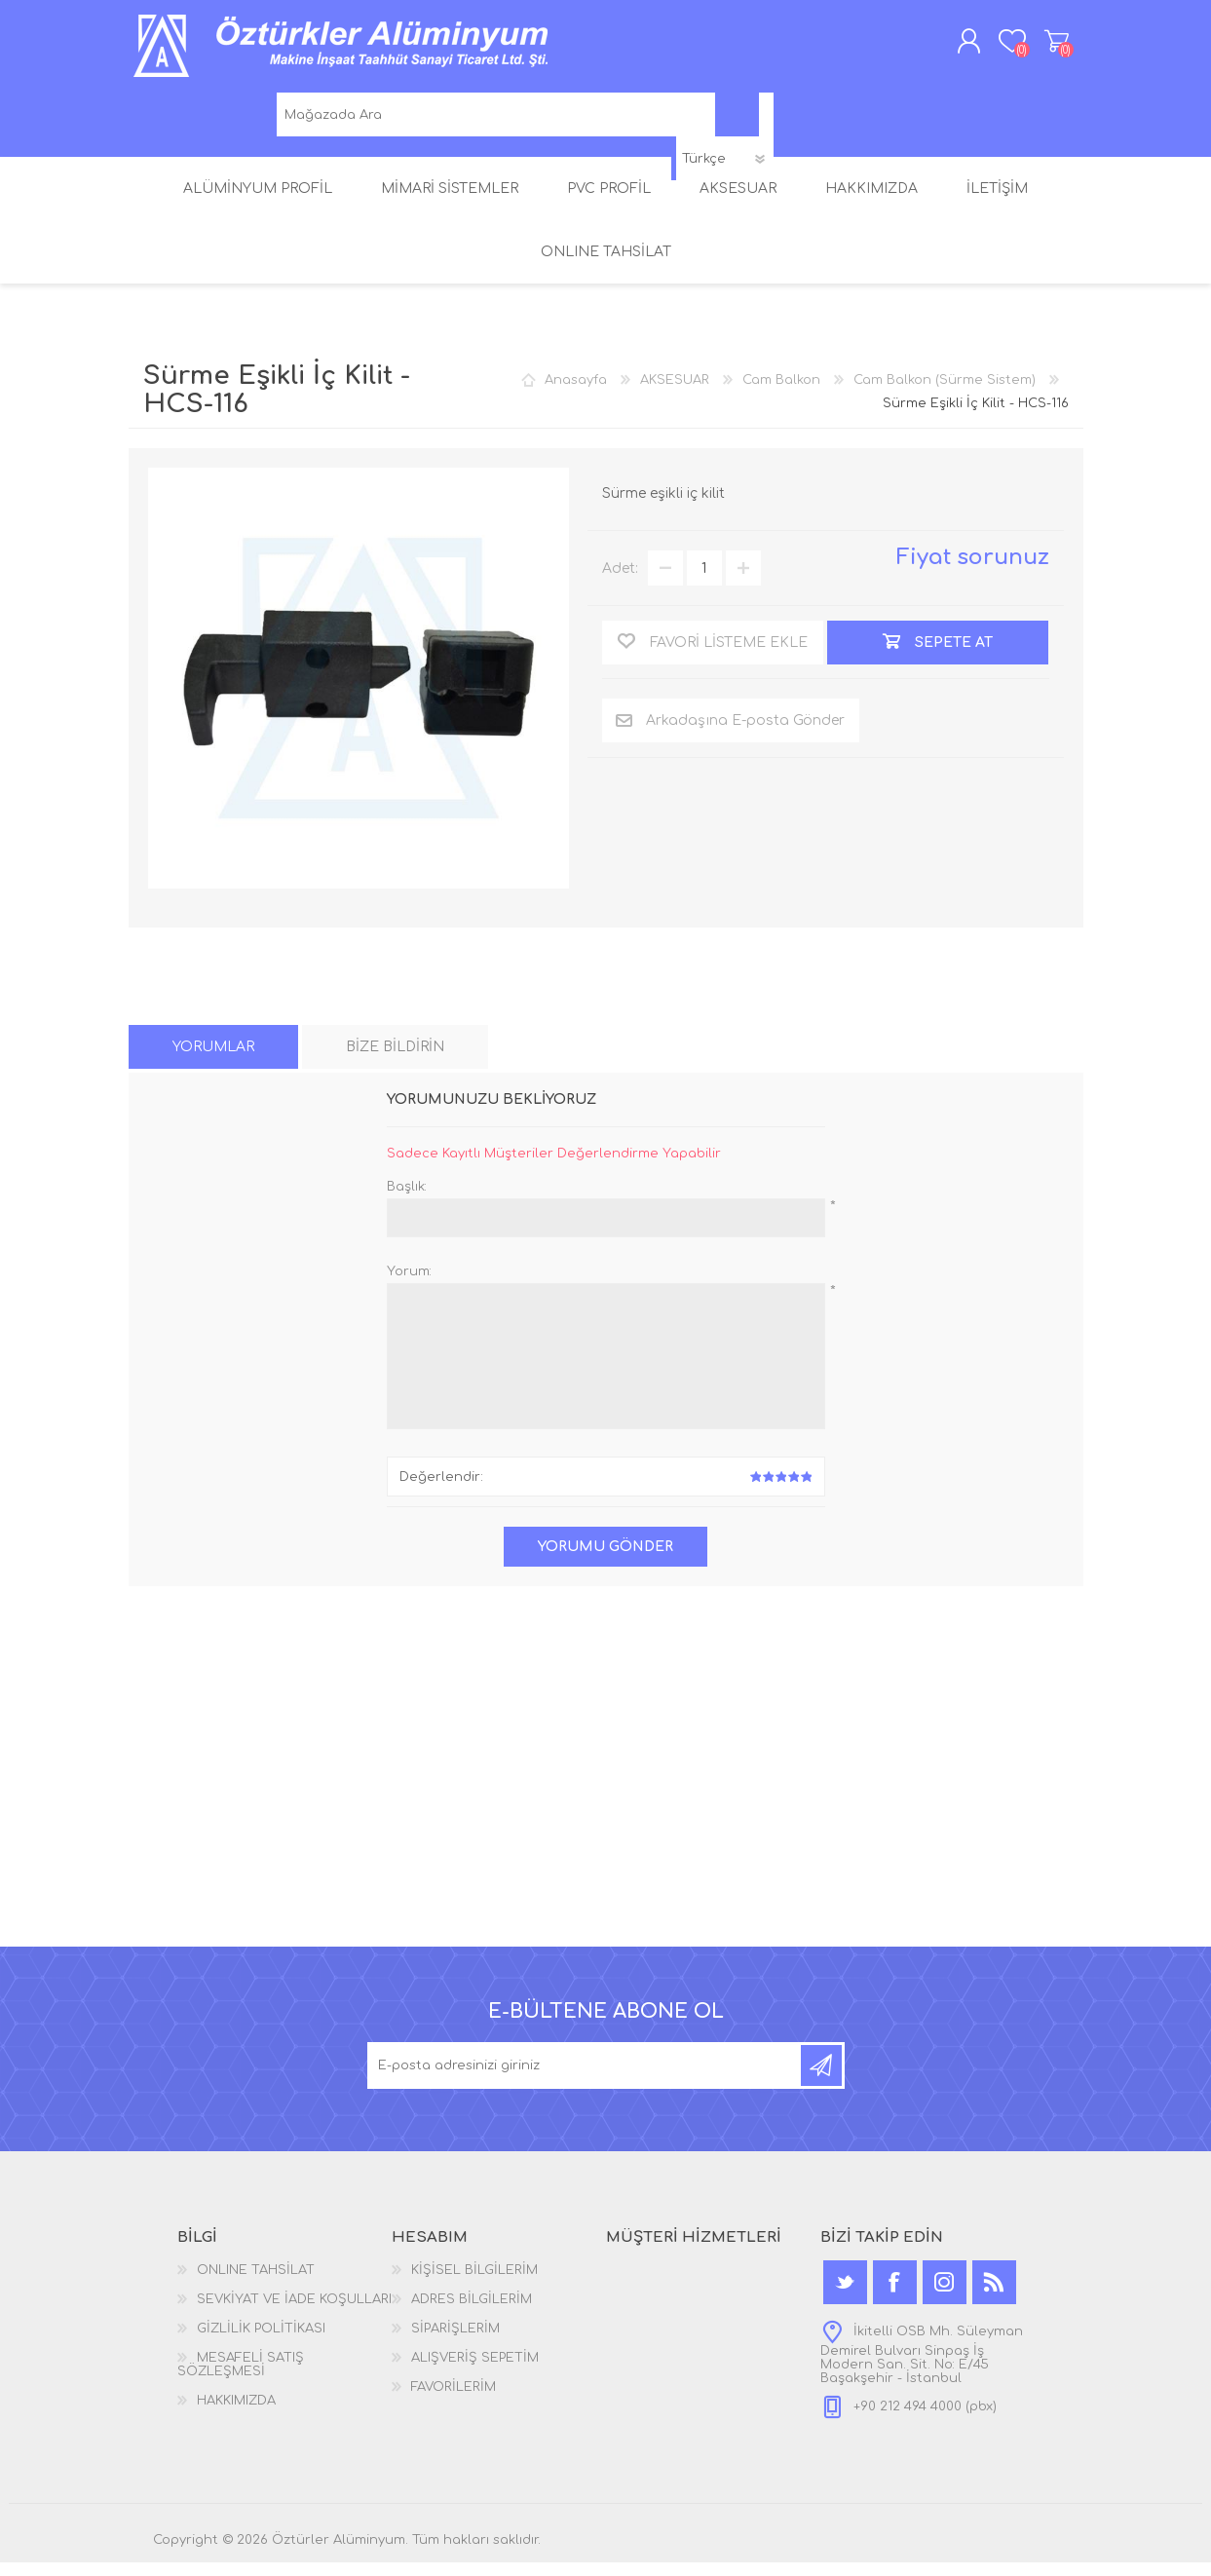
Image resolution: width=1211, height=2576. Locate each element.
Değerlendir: (441, 1490)
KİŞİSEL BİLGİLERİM (474, 2284)
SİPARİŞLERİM (455, 2342)
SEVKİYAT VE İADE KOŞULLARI (294, 2313)
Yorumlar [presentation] (213, 1060)
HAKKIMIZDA (236, 2414)
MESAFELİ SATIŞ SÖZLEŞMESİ (240, 2378)
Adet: (620, 582)
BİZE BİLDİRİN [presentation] (395, 1060)
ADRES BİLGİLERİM (471, 2313)
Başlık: (407, 1200)
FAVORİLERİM (453, 2400)
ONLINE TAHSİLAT (256, 2284)
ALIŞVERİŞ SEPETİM (1037, 47)
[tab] (213, 1060)
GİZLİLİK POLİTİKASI (261, 2342)
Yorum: (409, 1285)
